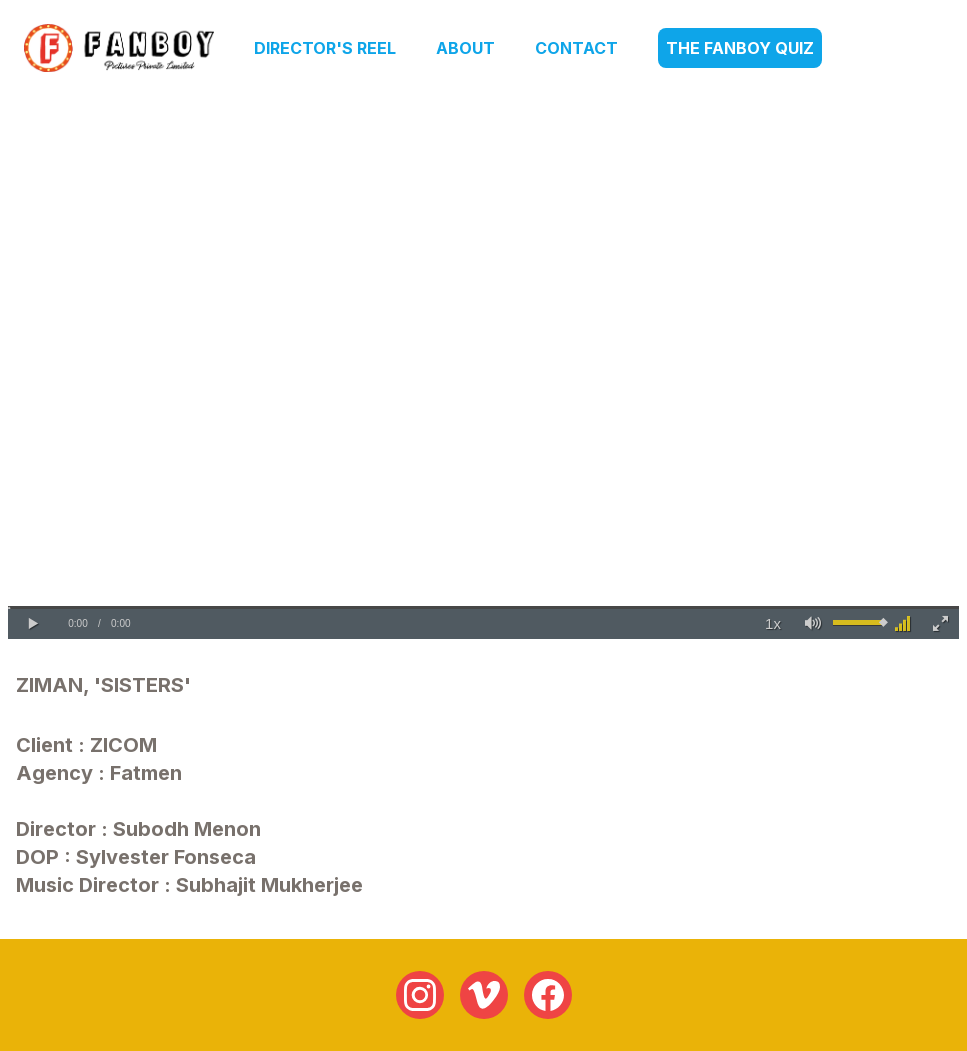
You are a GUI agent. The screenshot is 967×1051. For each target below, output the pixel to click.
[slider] (483, 607)
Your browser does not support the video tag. (483, 371)
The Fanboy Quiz (740, 48)
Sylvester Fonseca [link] (166, 857)
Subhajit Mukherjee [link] (269, 885)
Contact (576, 48)
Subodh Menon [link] (187, 829)
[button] (33, 624)
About (465, 48)
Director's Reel (325, 48)
